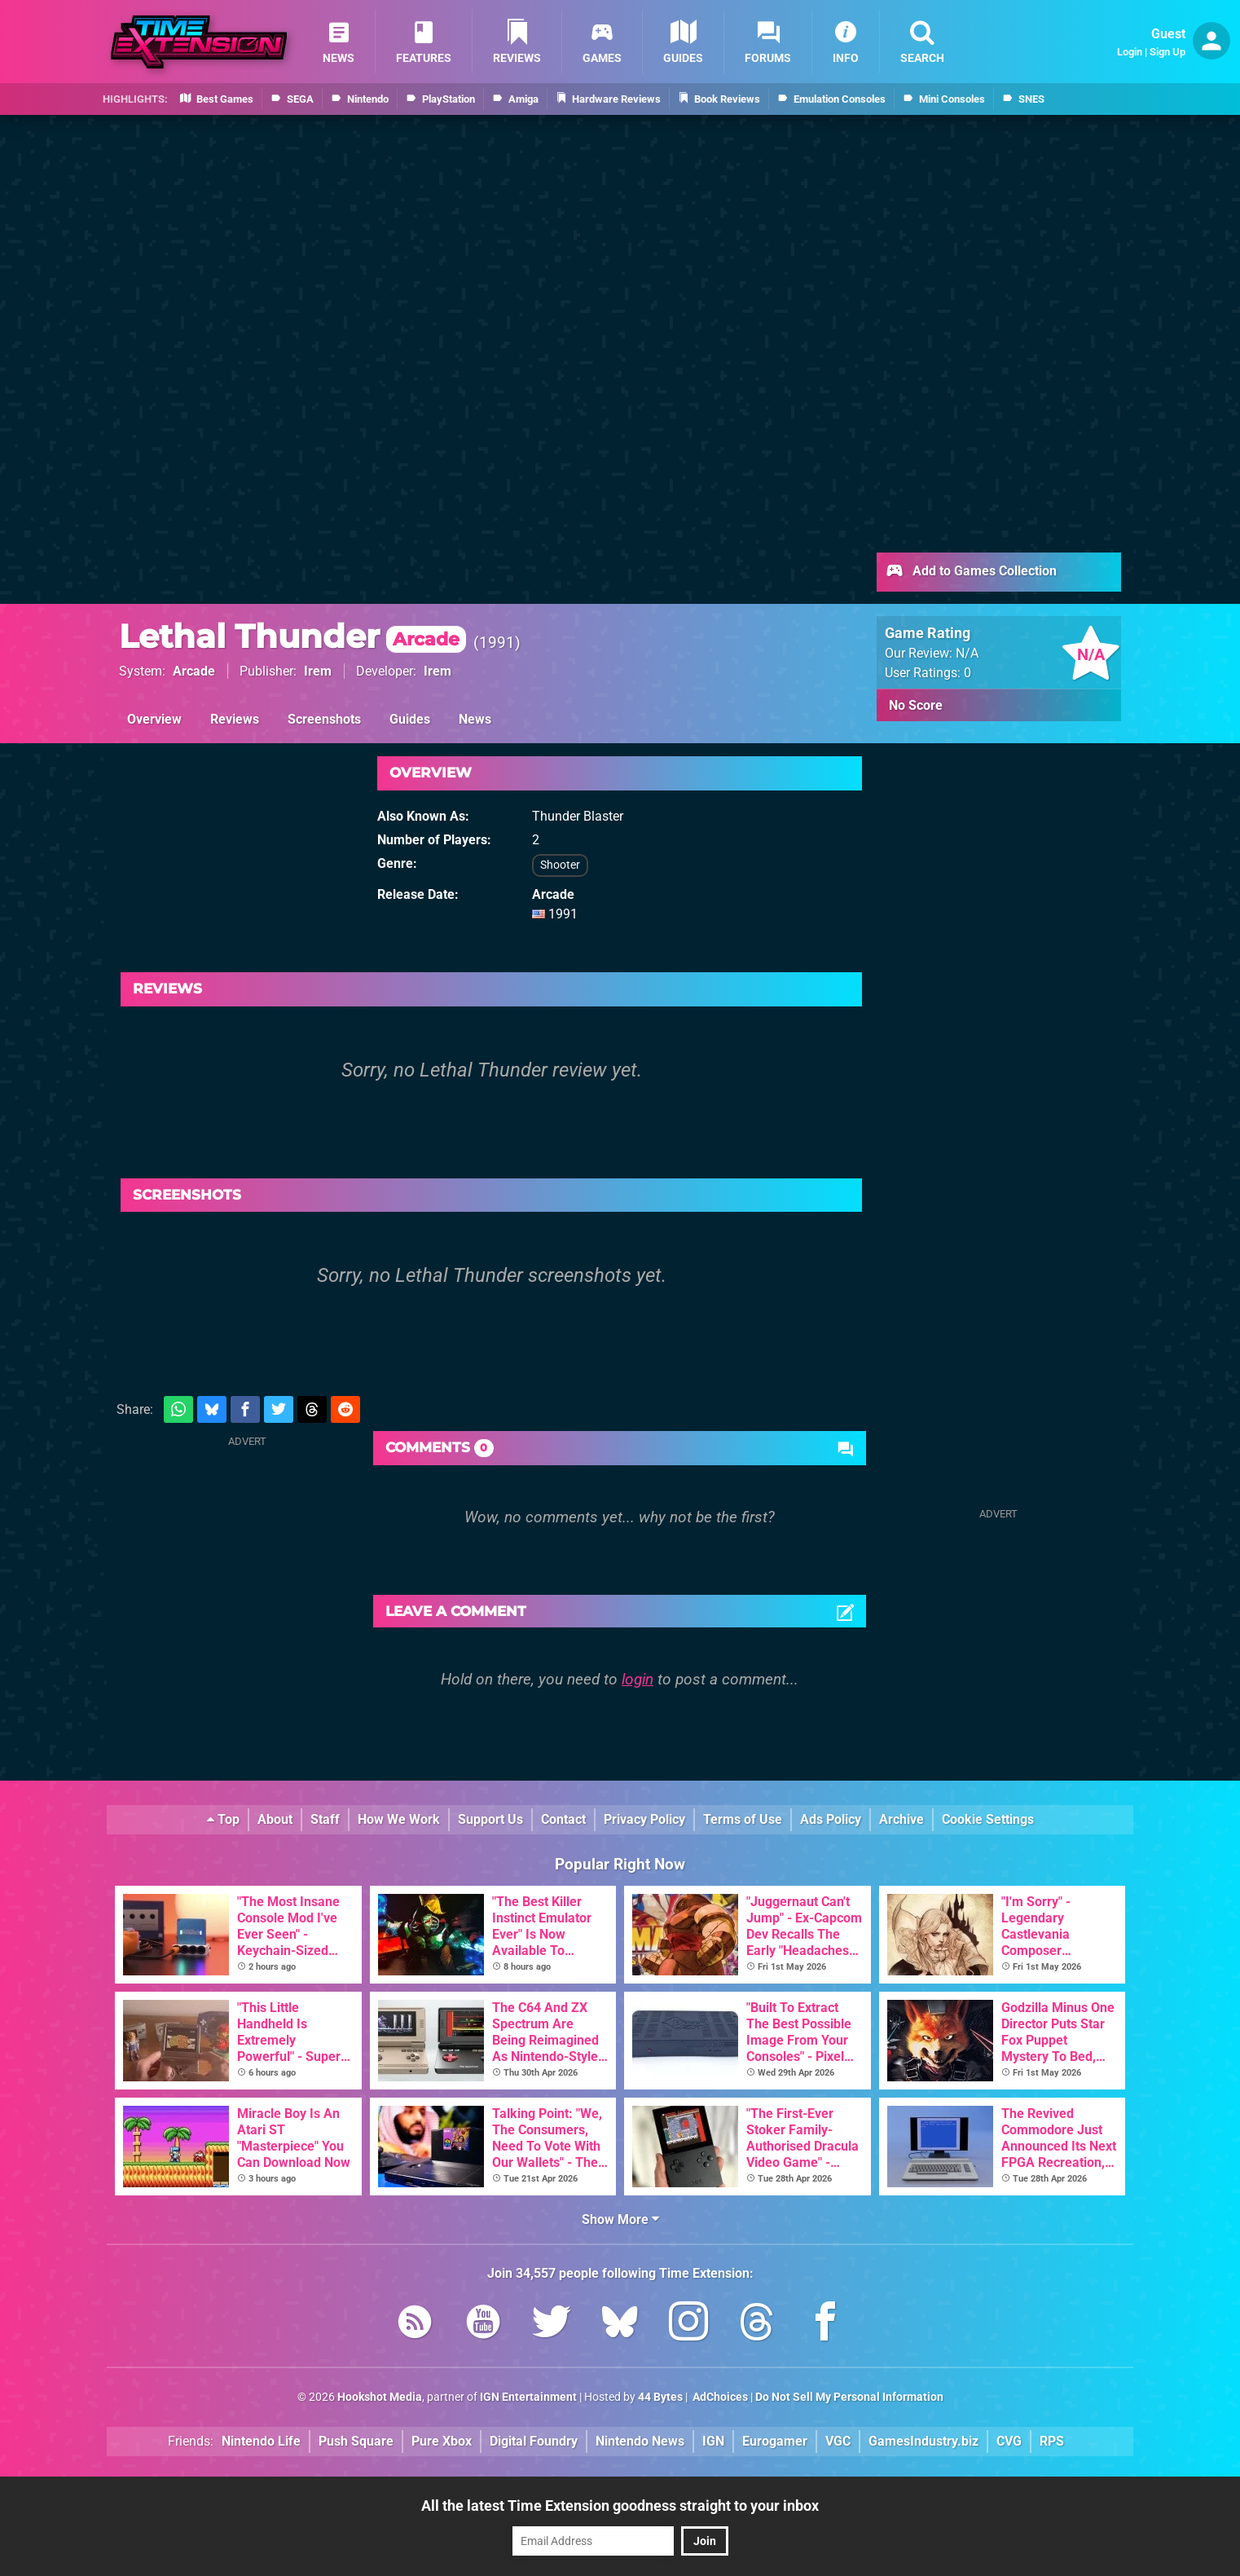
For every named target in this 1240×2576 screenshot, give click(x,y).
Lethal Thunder (292, 636)
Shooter (560, 865)
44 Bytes (660, 2397)
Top (223, 1819)
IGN (713, 2441)
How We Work (399, 1819)
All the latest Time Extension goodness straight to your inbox (620, 2505)
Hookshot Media (379, 2397)
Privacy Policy (644, 1819)
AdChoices (719, 2397)
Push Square (356, 2441)
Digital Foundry (534, 2441)
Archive (901, 1819)
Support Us (490, 1819)
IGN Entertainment (528, 2397)
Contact (563, 1819)
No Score (916, 705)
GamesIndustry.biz (923, 2441)
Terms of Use (742, 1819)
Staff (325, 1819)
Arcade (194, 671)
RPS (1052, 2441)
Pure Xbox (441, 2441)
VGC (838, 2441)
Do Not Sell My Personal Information (849, 2397)
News (475, 719)
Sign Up (1167, 52)
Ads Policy (830, 1819)
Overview (154, 719)
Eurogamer (774, 2441)
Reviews (234, 719)
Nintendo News (640, 2441)
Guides (409, 719)
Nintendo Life (261, 2441)
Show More (620, 2219)
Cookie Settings (988, 1819)
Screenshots (324, 719)
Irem (318, 671)
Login (1129, 52)
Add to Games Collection (971, 572)
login (637, 1679)
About (274, 1819)
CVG (1009, 2441)
